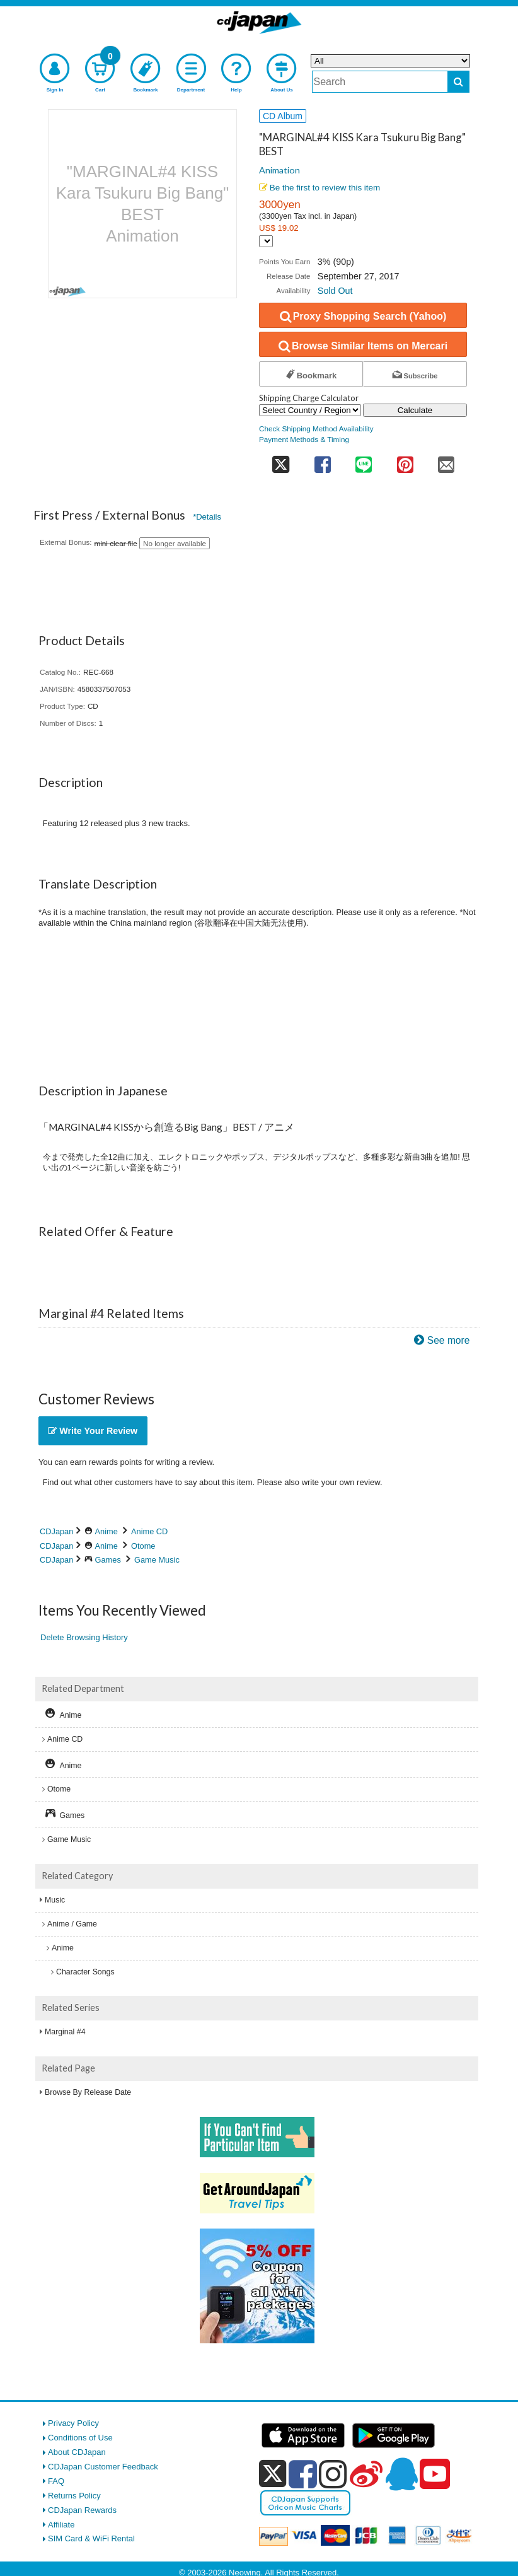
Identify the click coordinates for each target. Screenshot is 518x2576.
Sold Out (335, 291)
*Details (207, 517)
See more (448, 1340)
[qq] (401, 2473)
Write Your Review (92, 1431)
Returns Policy (74, 2495)
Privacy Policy (73, 2423)
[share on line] (363, 460)
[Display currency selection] (266, 241)
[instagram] (333, 2473)
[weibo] (366, 2473)
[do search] (458, 82)
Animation (279, 170)
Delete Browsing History (84, 1637)
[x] (272, 2474)
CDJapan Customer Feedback (103, 2466)
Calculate (415, 410)
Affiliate (61, 2524)
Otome (143, 1546)
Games (108, 1560)
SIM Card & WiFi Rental (91, 2538)
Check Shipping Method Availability (316, 428)
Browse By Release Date (88, 2092)
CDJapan (56, 1531)
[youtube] (435, 2474)
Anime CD (149, 1531)
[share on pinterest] (404, 460)
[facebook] (303, 2473)
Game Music (157, 1560)
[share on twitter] (280, 460)
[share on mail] (446, 460)
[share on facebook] (322, 460)
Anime (106, 1531)
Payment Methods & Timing (304, 439)
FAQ (56, 2481)
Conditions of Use (80, 2437)
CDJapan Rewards (82, 2510)
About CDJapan (77, 2452)
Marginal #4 (65, 2031)
